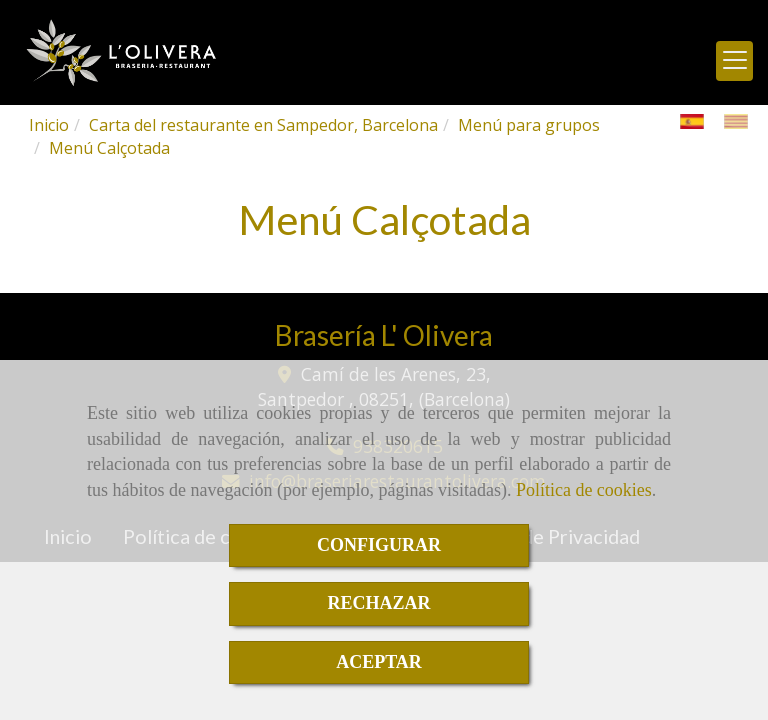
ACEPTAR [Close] (379, 662)
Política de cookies (584, 490)
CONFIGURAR (379, 545)
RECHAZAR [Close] (378, 603)
